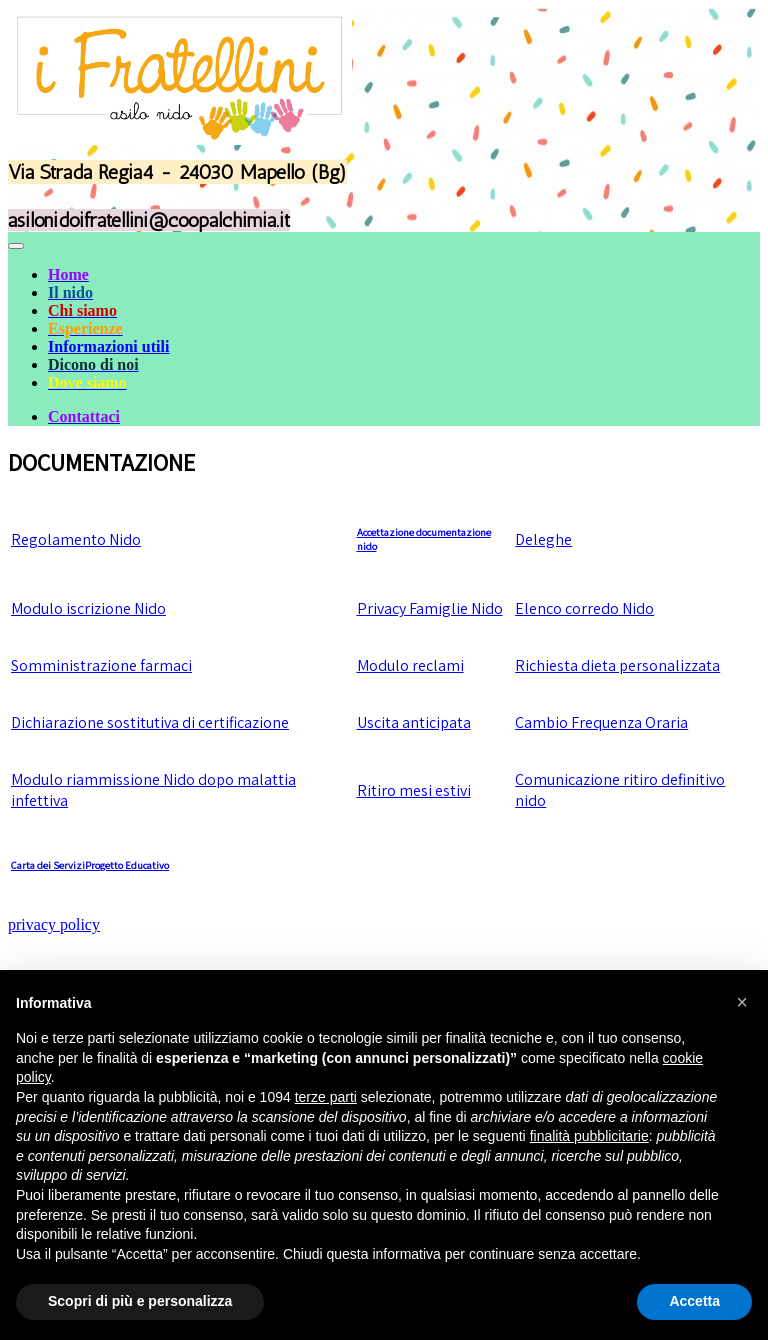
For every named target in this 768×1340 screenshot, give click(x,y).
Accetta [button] (694, 1301)
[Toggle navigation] (16, 246)
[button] (742, 1002)
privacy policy (54, 924)
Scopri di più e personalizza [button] (140, 1301)
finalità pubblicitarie (589, 1136)
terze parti (326, 1097)
